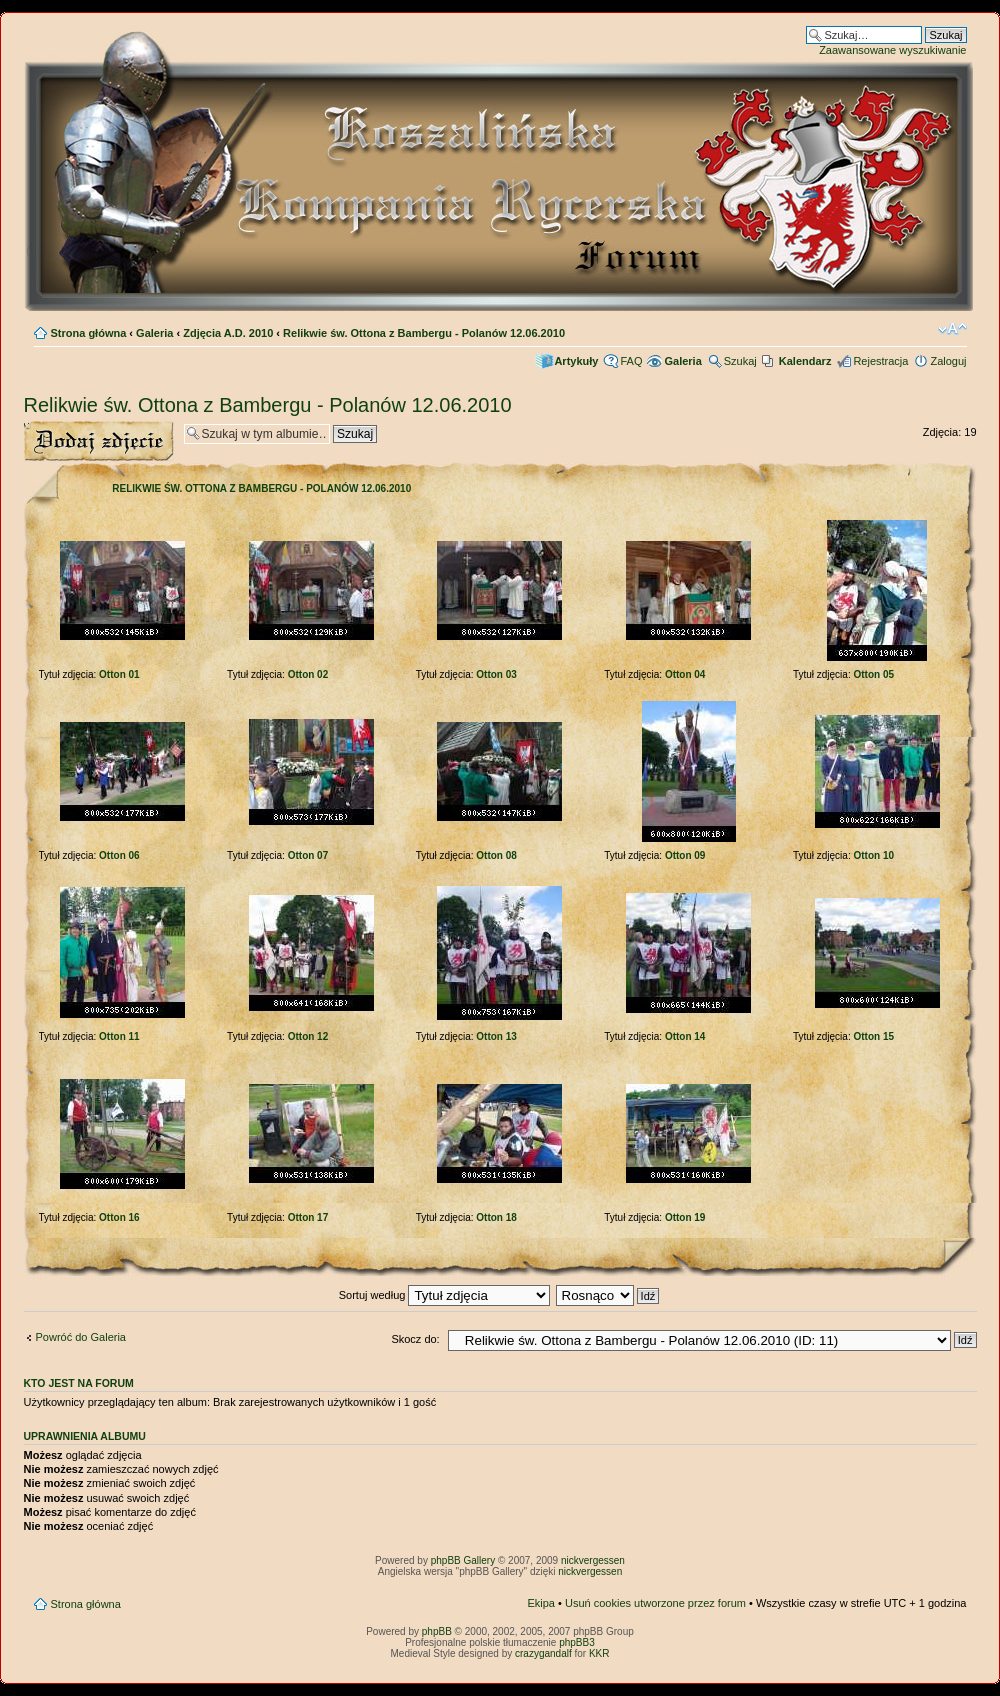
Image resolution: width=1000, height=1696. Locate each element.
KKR (599, 1653)
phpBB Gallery (463, 1560)
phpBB (437, 1631)
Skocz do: (415, 1339)
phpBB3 (577, 1642)
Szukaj (740, 361)
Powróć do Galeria (81, 1337)
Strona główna (89, 333)
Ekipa (541, 1603)
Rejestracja (880, 361)
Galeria (154, 333)
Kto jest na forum (79, 1383)
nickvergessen (593, 1560)
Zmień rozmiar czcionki (952, 329)
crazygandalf (543, 1653)
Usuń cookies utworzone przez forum (655, 1603)
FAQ (631, 361)
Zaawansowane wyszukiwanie (892, 50)
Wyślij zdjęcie (99, 441)
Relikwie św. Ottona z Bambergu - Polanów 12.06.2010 (424, 333)
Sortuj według (445, 1295)
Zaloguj (948, 361)
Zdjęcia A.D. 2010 (228, 333)
